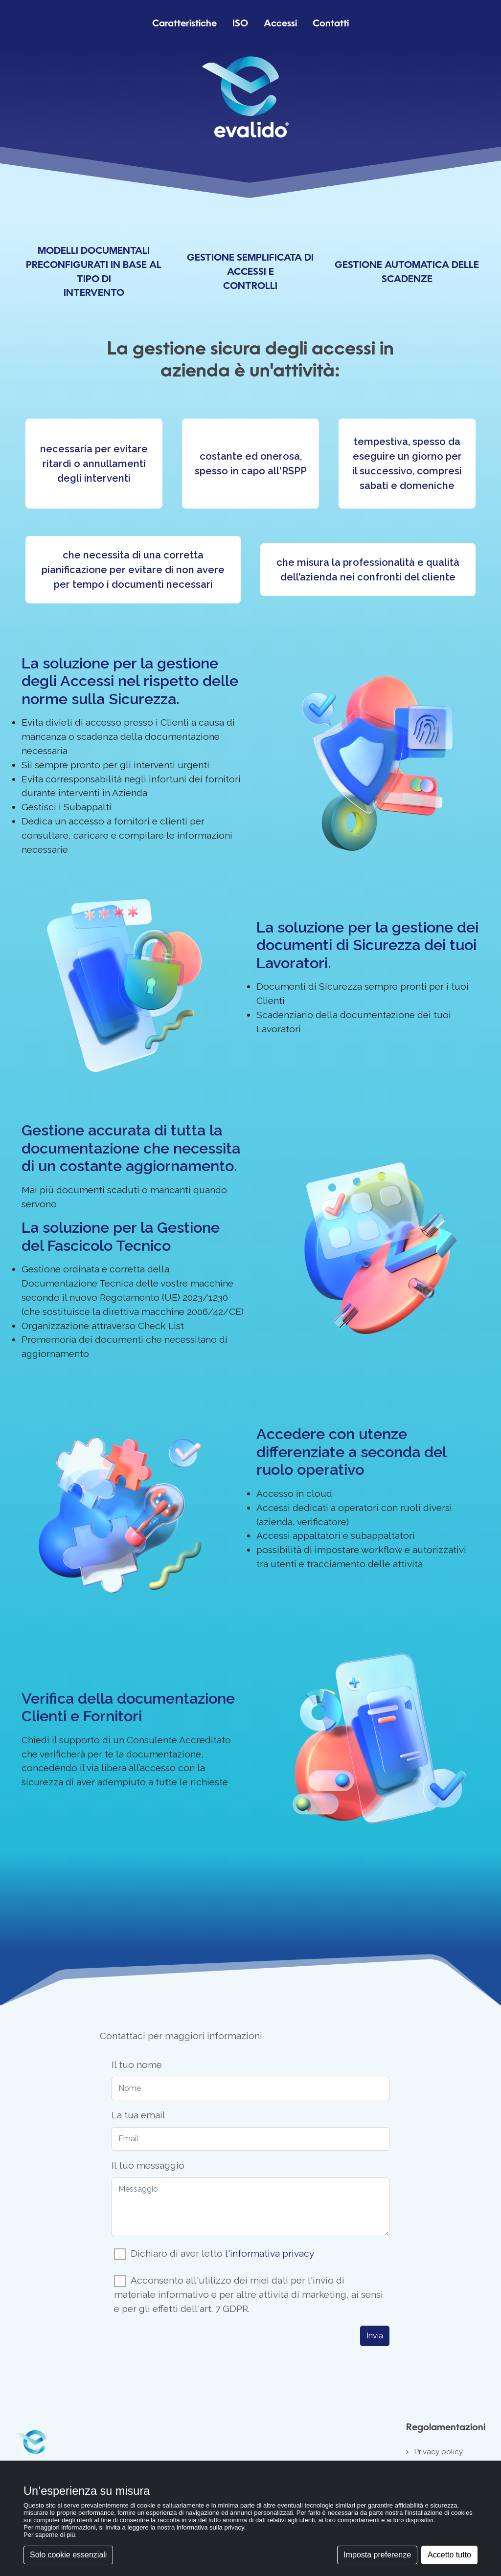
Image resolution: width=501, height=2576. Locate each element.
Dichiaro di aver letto (222, 2253)
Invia (374, 2335)
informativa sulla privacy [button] (210, 2527)
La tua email (138, 2115)
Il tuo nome (137, 2064)
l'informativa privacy (269, 2253)
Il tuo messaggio (148, 2165)
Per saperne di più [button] (49, 2534)
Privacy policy (438, 2451)
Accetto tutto (449, 2555)
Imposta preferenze (377, 2555)
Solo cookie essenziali (68, 2555)
